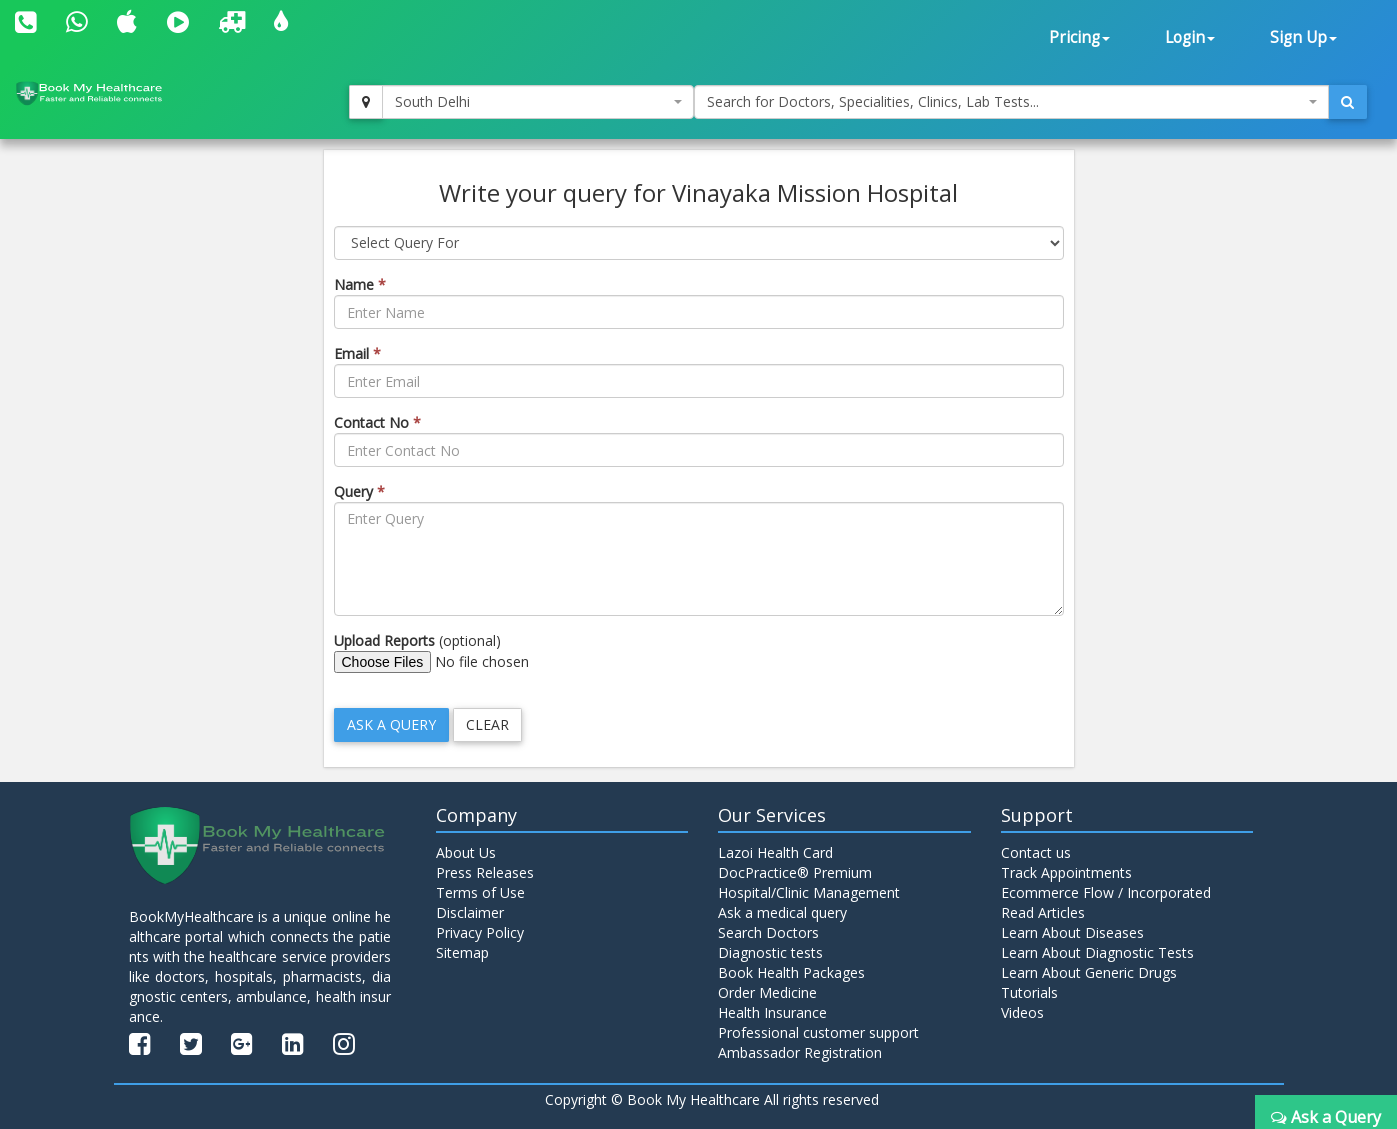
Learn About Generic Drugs (1089, 972)
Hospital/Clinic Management (809, 892)
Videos (1022, 1012)
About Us (466, 852)
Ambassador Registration (800, 1052)
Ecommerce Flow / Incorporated (1106, 892)
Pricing (1079, 37)
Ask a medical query (782, 912)
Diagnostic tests (770, 952)
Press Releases (485, 872)
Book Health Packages (791, 972)
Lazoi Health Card (775, 852)
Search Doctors (768, 932)
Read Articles (1043, 912)
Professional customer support (818, 1032)
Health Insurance (772, 1012)
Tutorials (1029, 992)
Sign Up (1303, 37)
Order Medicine (767, 992)
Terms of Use (480, 892)
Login (1190, 37)
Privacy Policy (480, 932)
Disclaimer (470, 912)
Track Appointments (1066, 872)
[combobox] (537, 102)
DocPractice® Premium (795, 872)
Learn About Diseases (1072, 932)
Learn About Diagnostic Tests (1097, 952)
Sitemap (462, 952)
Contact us (1036, 852)
